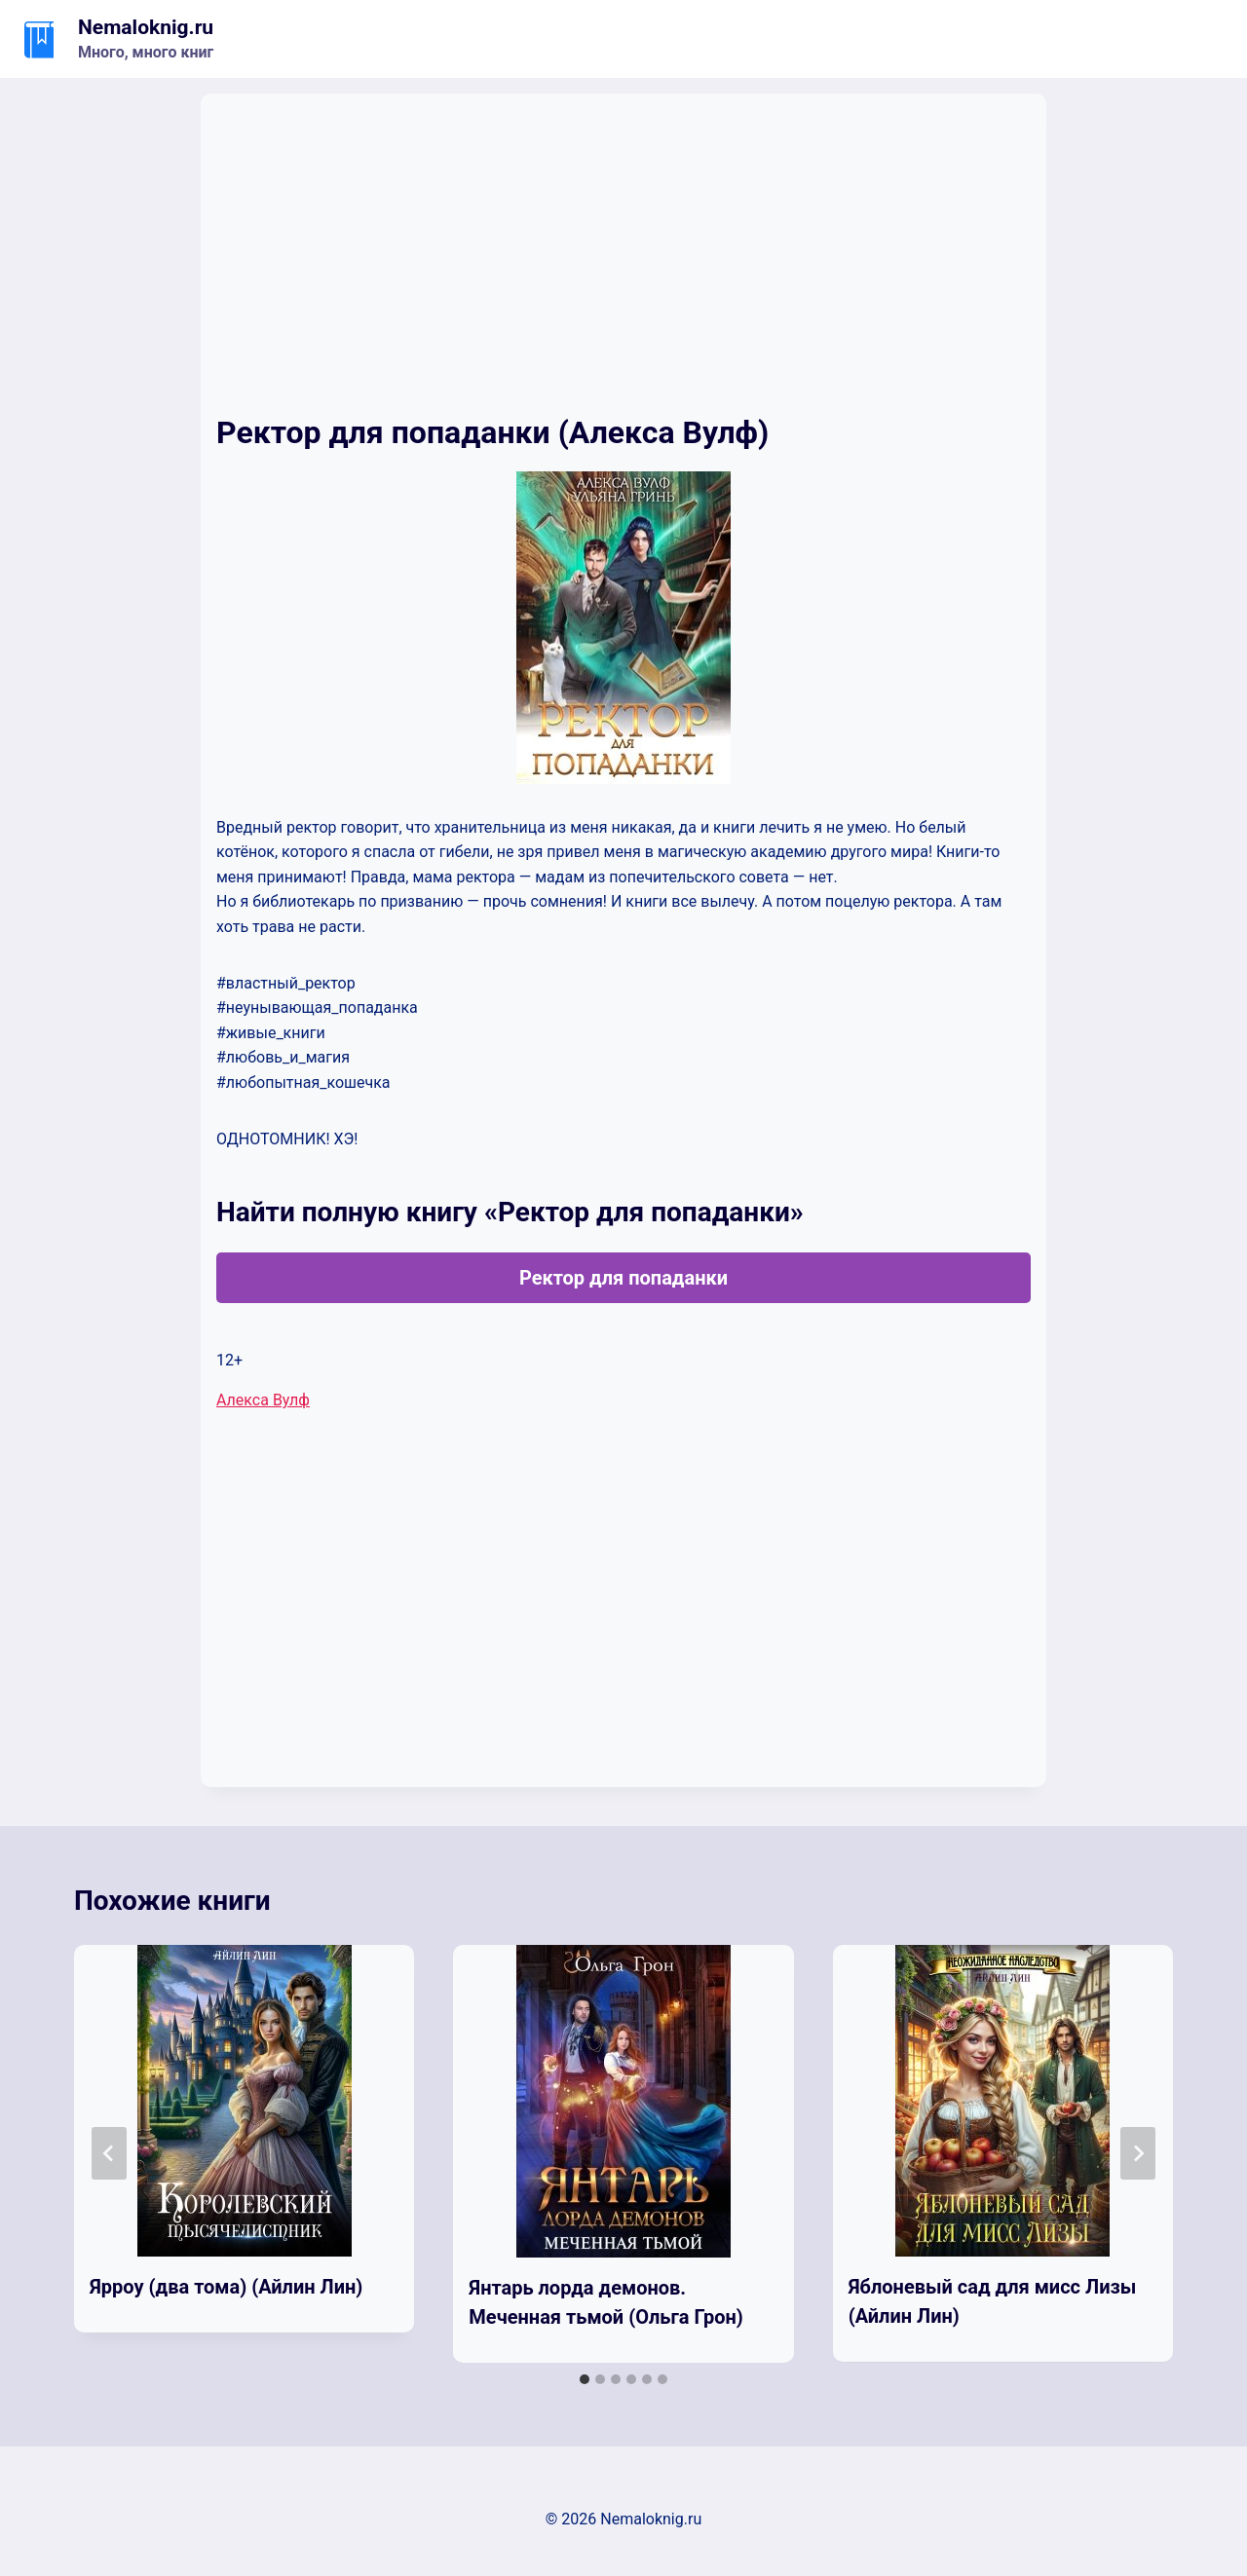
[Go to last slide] (109, 2153)
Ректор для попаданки (623, 1277)
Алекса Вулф (263, 1400)
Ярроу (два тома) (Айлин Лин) (226, 2286)
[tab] (584, 2379)
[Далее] (1137, 2153)
